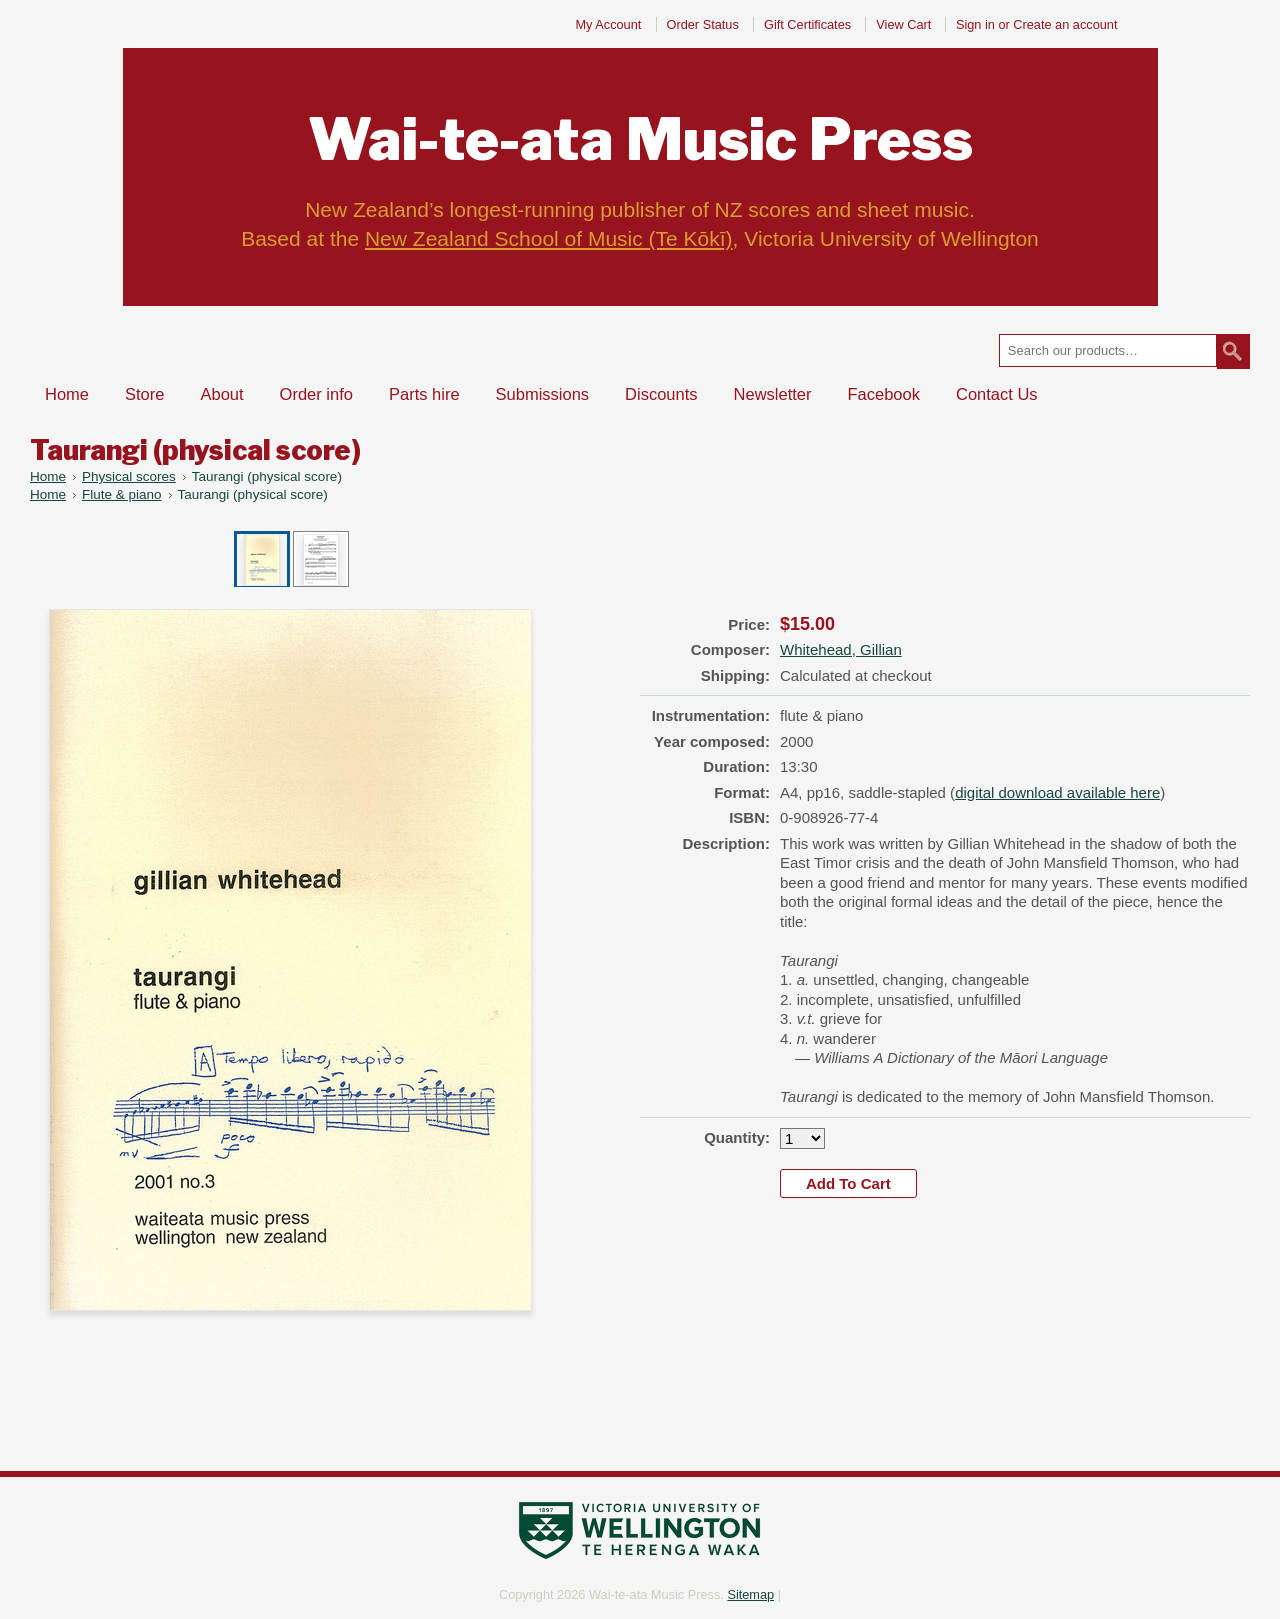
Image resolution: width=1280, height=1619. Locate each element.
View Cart (905, 24)
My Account (608, 24)
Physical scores (129, 476)
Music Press (640, 139)
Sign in (975, 24)
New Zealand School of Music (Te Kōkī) (549, 238)
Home (48, 476)
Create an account (1065, 24)
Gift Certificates (807, 24)
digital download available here (1057, 792)
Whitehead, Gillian (841, 649)
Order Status (703, 24)
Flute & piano (122, 494)
